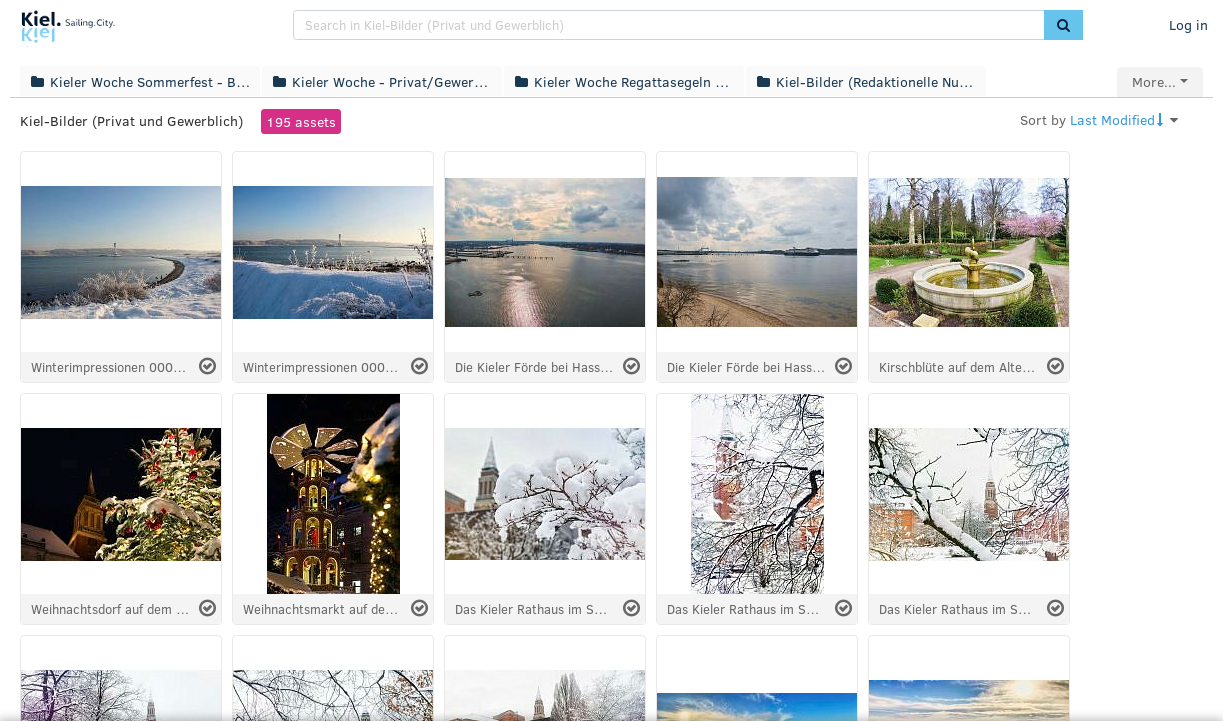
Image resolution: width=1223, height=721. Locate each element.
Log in (1188, 24)
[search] (669, 25)
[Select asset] (207, 367)
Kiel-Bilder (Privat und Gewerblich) (131, 120)
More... (1154, 81)
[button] (1063, 25)
